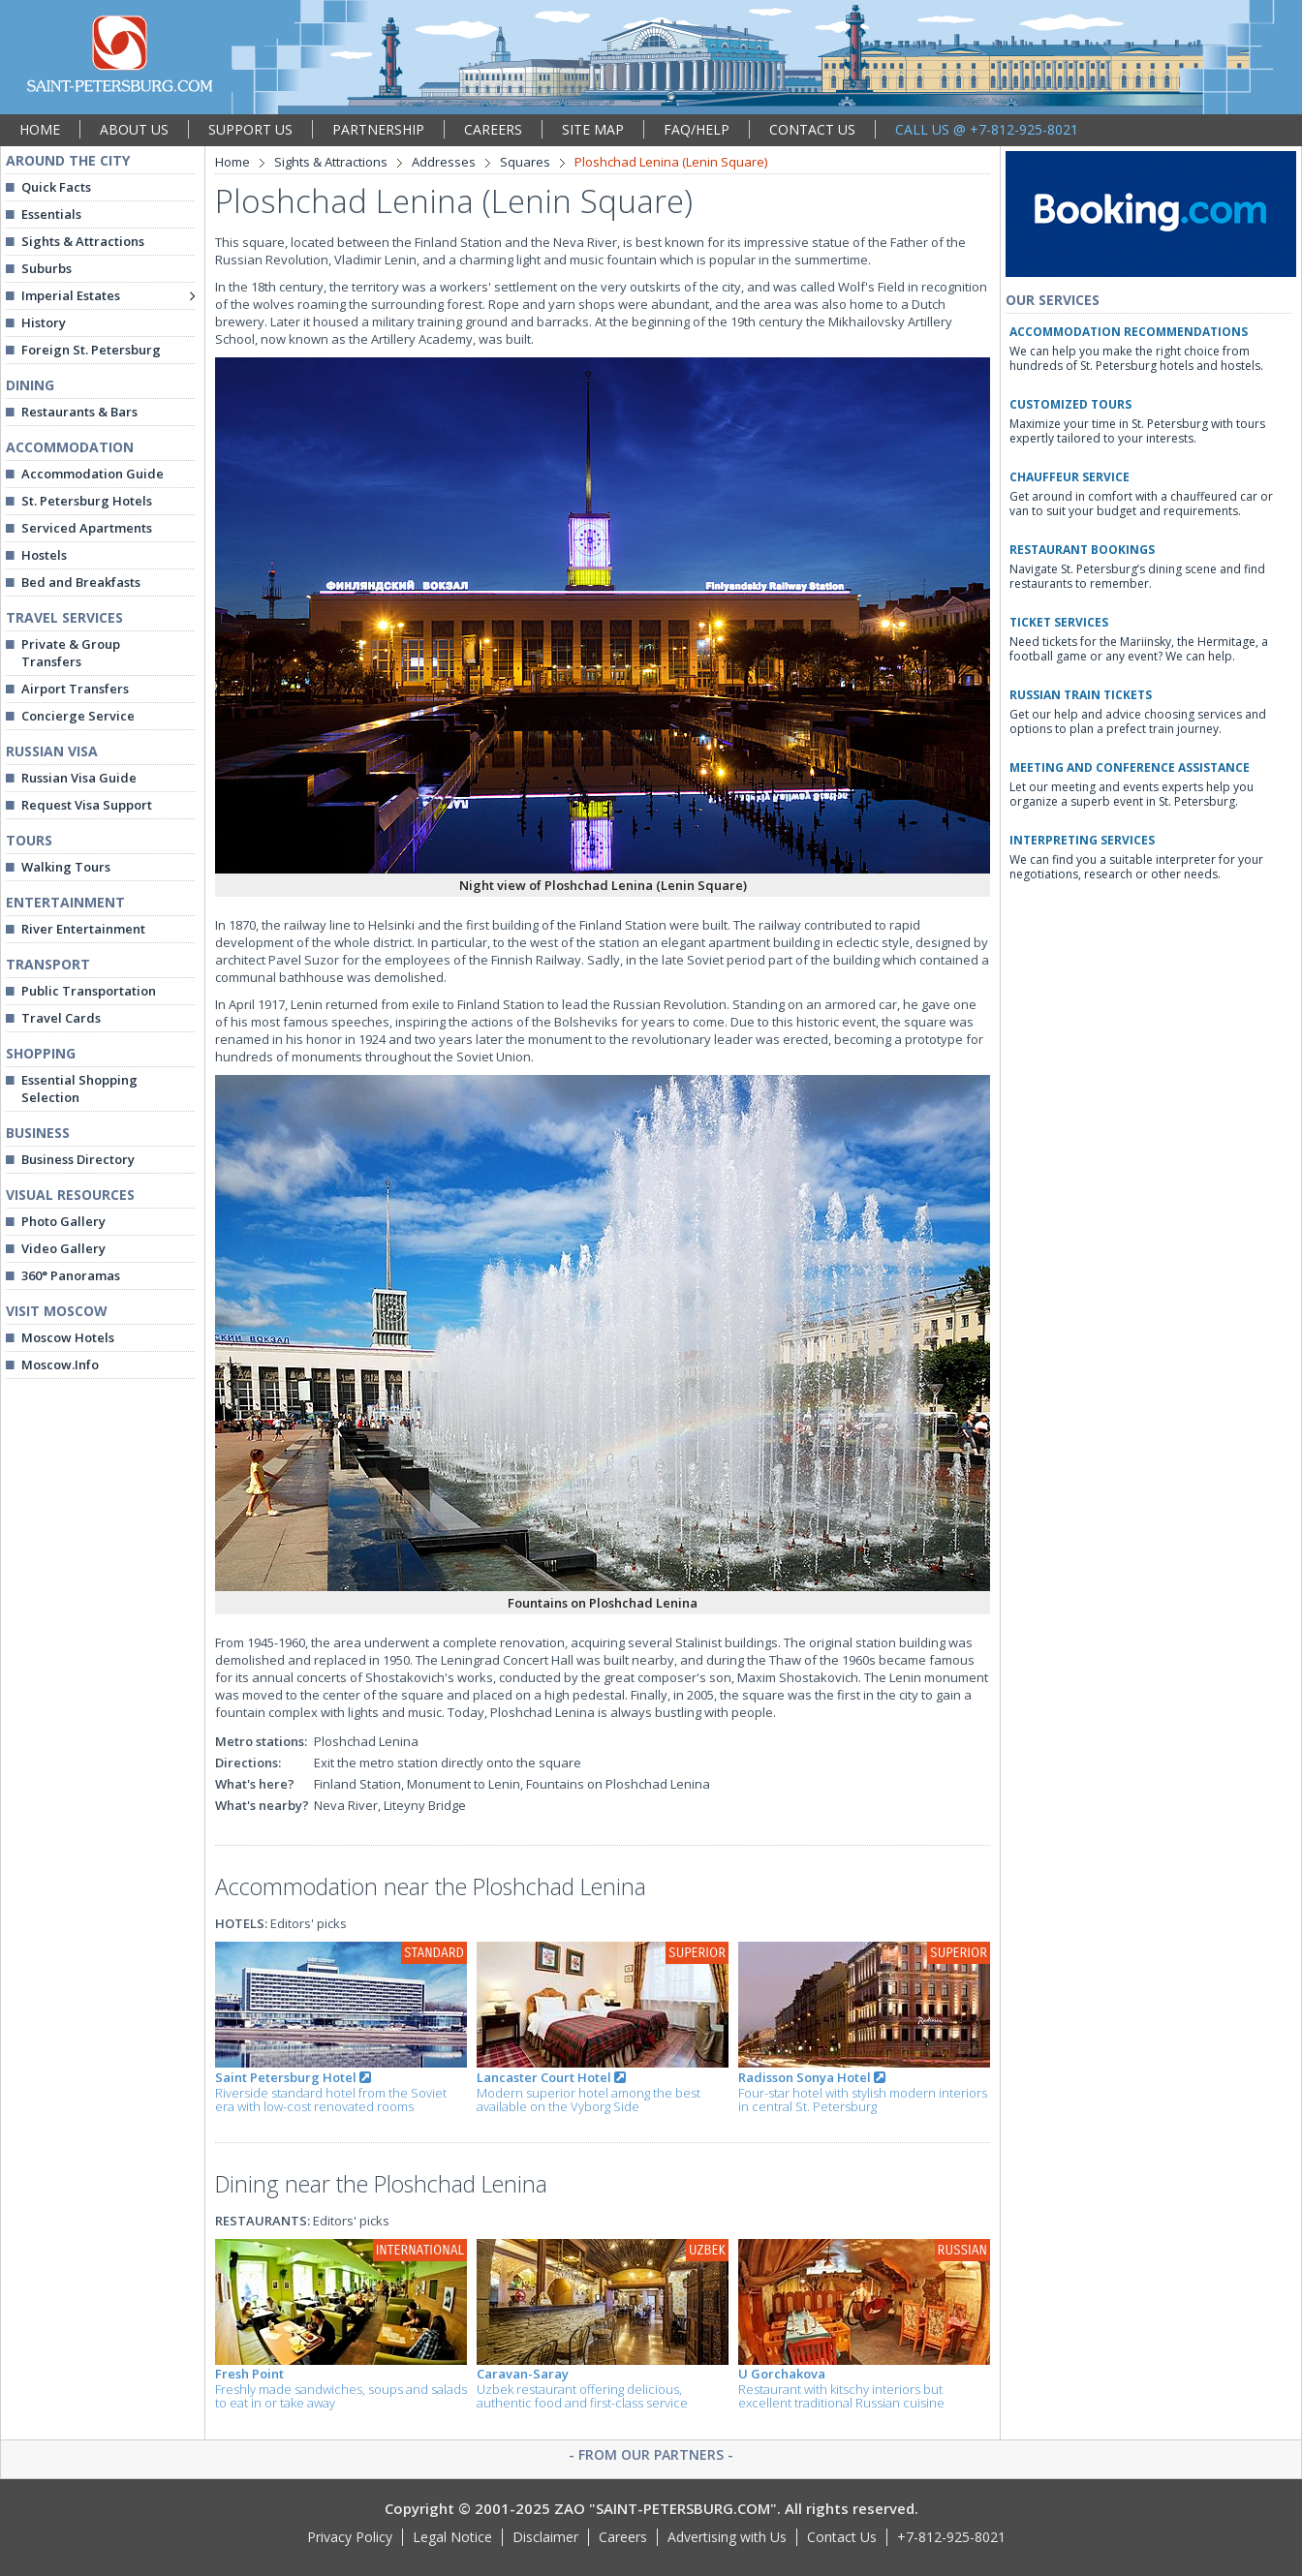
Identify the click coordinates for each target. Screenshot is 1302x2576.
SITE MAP (593, 129)
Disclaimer (545, 2537)
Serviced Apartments (86, 528)
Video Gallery (63, 1248)
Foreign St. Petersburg (91, 349)
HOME (39, 129)
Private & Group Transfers (70, 652)
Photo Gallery (63, 1221)
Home (232, 161)
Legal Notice (452, 2537)
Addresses (444, 161)
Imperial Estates (70, 295)
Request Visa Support (86, 804)
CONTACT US (812, 129)
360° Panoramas (70, 1275)
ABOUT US (134, 129)
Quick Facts (56, 187)
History (43, 322)
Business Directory (78, 1159)
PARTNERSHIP (378, 129)
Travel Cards (61, 1018)
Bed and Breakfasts (80, 582)
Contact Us (842, 2537)
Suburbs (46, 268)
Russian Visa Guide (79, 777)
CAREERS (493, 129)
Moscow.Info (60, 1364)
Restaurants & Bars (79, 411)
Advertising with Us (727, 2537)
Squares (525, 161)
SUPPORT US (250, 129)
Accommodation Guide (92, 473)
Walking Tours (65, 866)
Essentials (51, 214)
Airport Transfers (75, 688)
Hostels (44, 555)
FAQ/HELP (696, 129)
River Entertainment (83, 928)
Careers (623, 2537)
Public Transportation (88, 990)
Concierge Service (78, 715)
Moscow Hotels (67, 1337)
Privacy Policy (349, 2537)
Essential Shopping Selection (79, 1088)
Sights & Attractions (82, 241)
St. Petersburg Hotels (86, 500)
